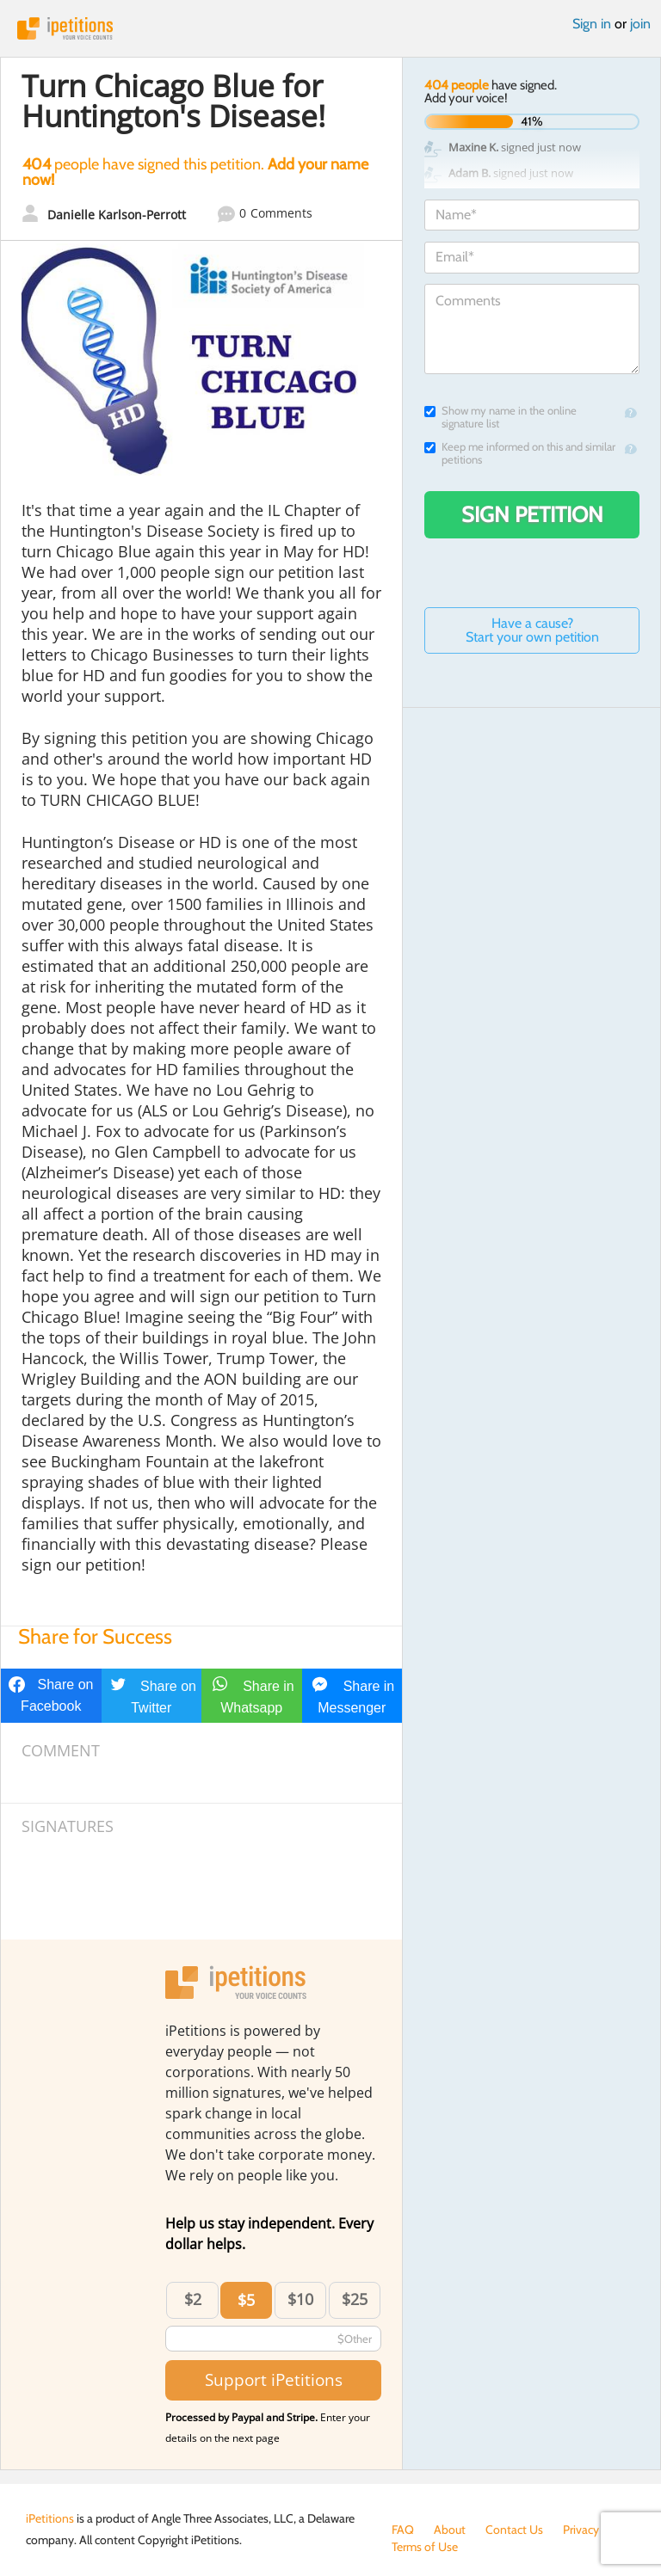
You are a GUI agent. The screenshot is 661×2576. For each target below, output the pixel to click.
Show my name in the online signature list (500, 417)
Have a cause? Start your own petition (532, 630)
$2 (192, 2299)
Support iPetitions (274, 2379)
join (640, 23)
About (450, 2529)
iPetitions (330, 28)
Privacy (581, 2529)
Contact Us (514, 2529)
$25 (355, 2299)
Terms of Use (425, 2546)
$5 (246, 2300)
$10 (300, 2299)
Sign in (591, 23)
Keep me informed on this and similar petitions (519, 453)
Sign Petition (532, 514)
